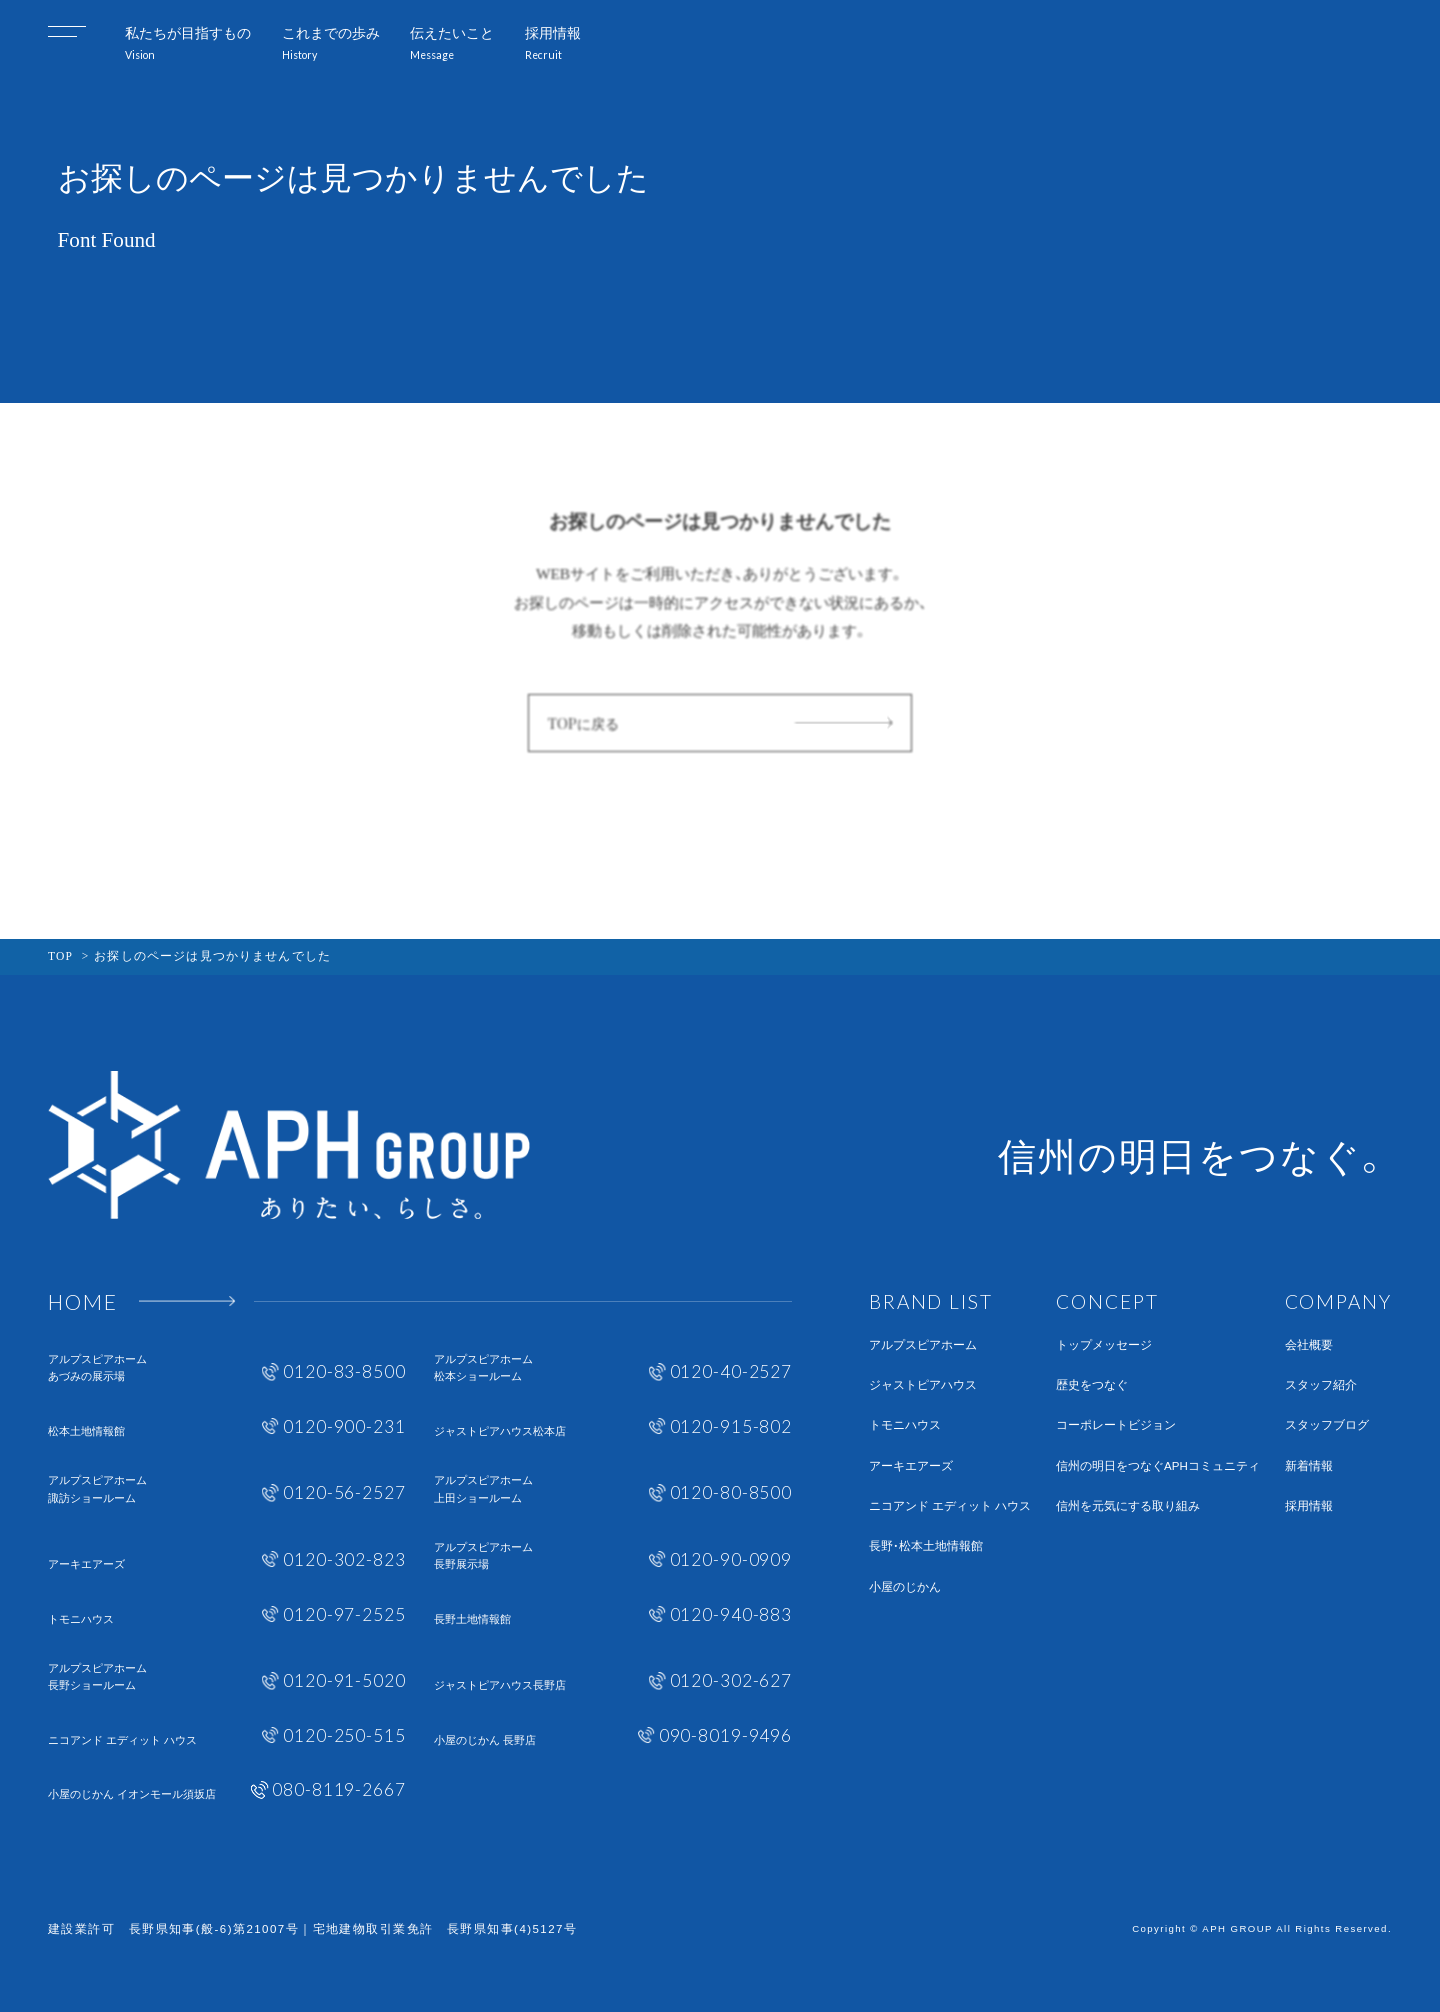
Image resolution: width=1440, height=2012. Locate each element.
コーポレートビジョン (1116, 1425)
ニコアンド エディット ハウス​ (950, 1506)
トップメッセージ (1104, 1345)
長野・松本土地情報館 (926, 1546)
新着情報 (1309, 1466)
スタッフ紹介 (1321, 1385)
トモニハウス (905, 1425)
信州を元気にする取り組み (1128, 1506)
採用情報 (1309, 1506)
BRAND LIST (931, 1301)
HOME (83, 1301)
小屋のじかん (905, 1587)
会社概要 (1309, 1345)
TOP (60, 956)
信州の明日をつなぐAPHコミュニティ (1158, 1466)
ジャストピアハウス (923, 1385)
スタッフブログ (1327, 1425)
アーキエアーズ (911, 1466)
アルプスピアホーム (923, 1345)
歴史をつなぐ (1092, 1385)
